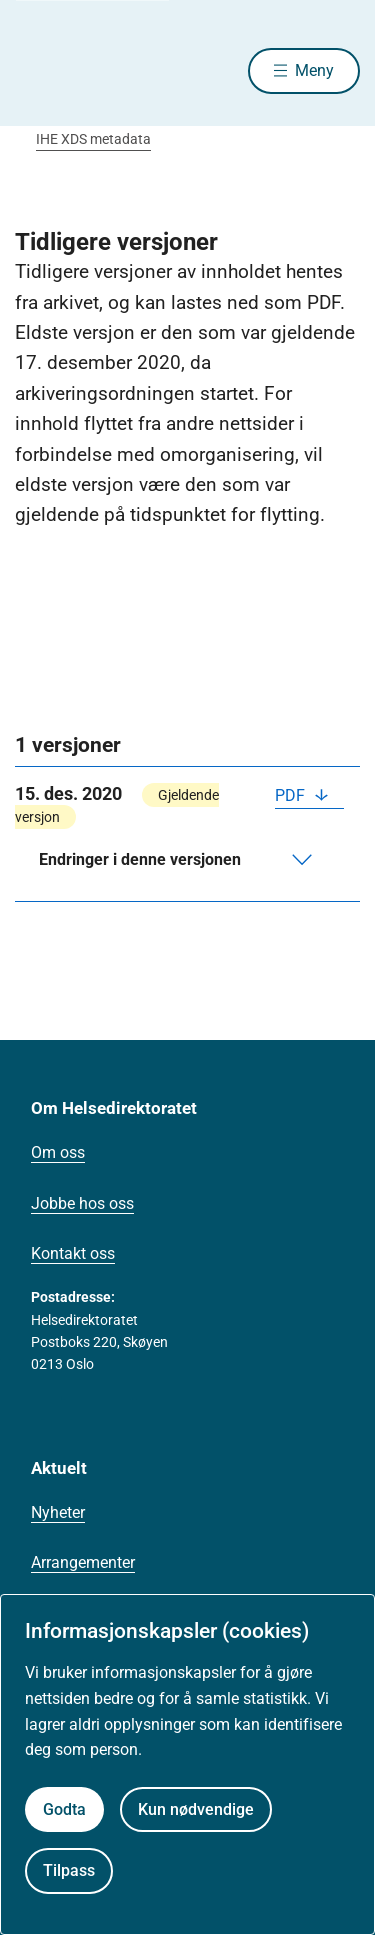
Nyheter (58, 1512)
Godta (64, 1809)
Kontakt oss (73, 1253)
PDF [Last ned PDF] (292, 795)
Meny (314, 70)
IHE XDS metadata (93, 139)
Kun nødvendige (196, 1809)
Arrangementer (83, 1562)
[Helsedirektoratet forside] (39, 70)
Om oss (58, 1152)
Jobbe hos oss (82, 1203)
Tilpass (69, 1870)
